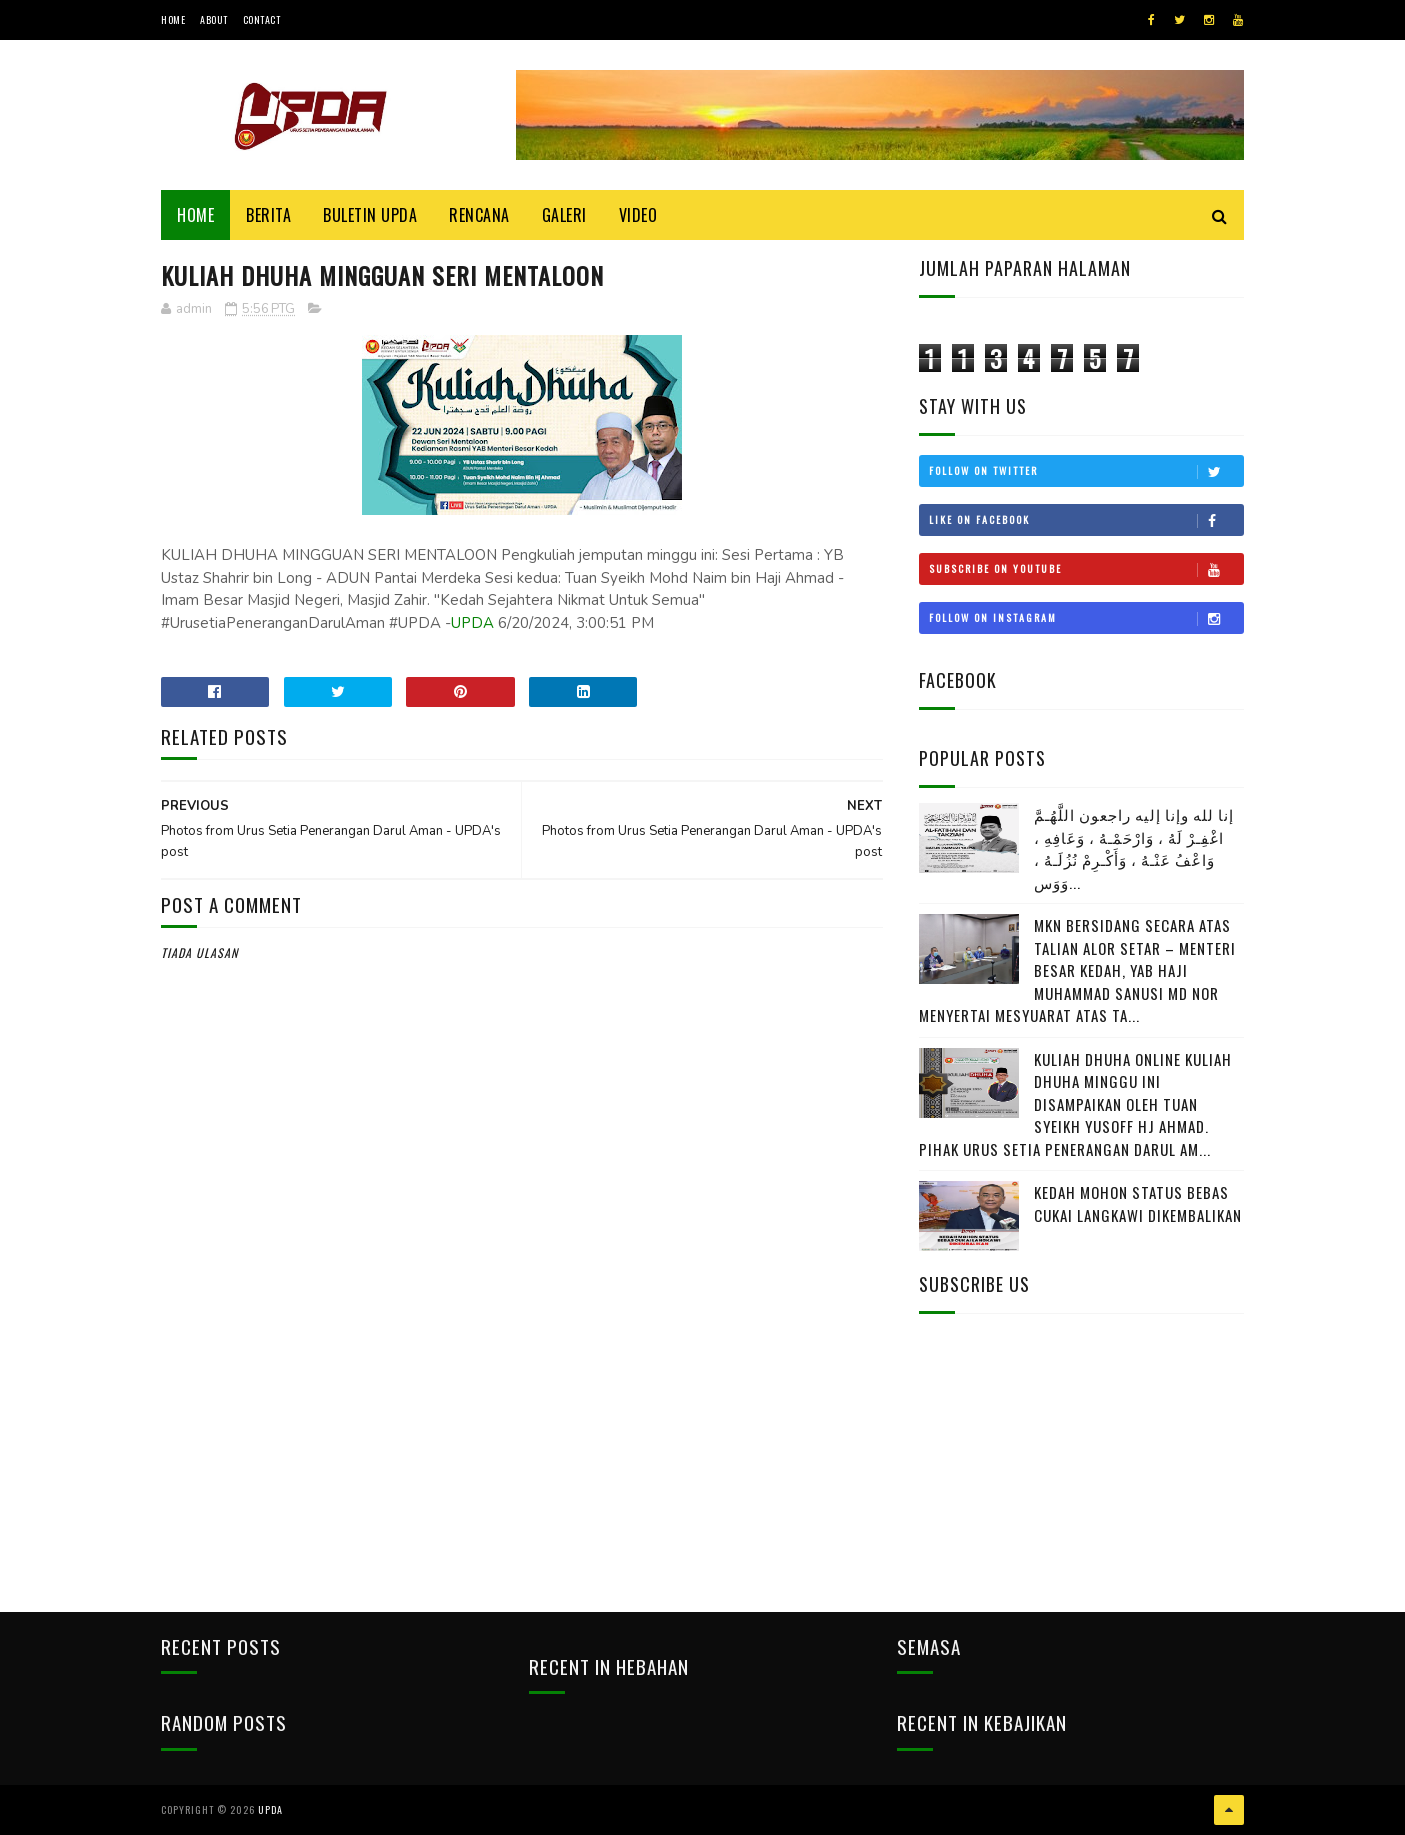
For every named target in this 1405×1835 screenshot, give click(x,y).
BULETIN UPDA (370, 215)
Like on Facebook (1086, 520)
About (214, 19)
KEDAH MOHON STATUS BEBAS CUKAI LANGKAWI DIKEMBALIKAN (1138, 1203)
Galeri (564, 215)
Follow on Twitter (1086, 471)
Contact (262, 19)
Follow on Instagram (1086, 618)
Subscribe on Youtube (1086, 569)
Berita (268, 215)
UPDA (472, 623)
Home (173, 19)
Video (638, 215)
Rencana (479, 215)
